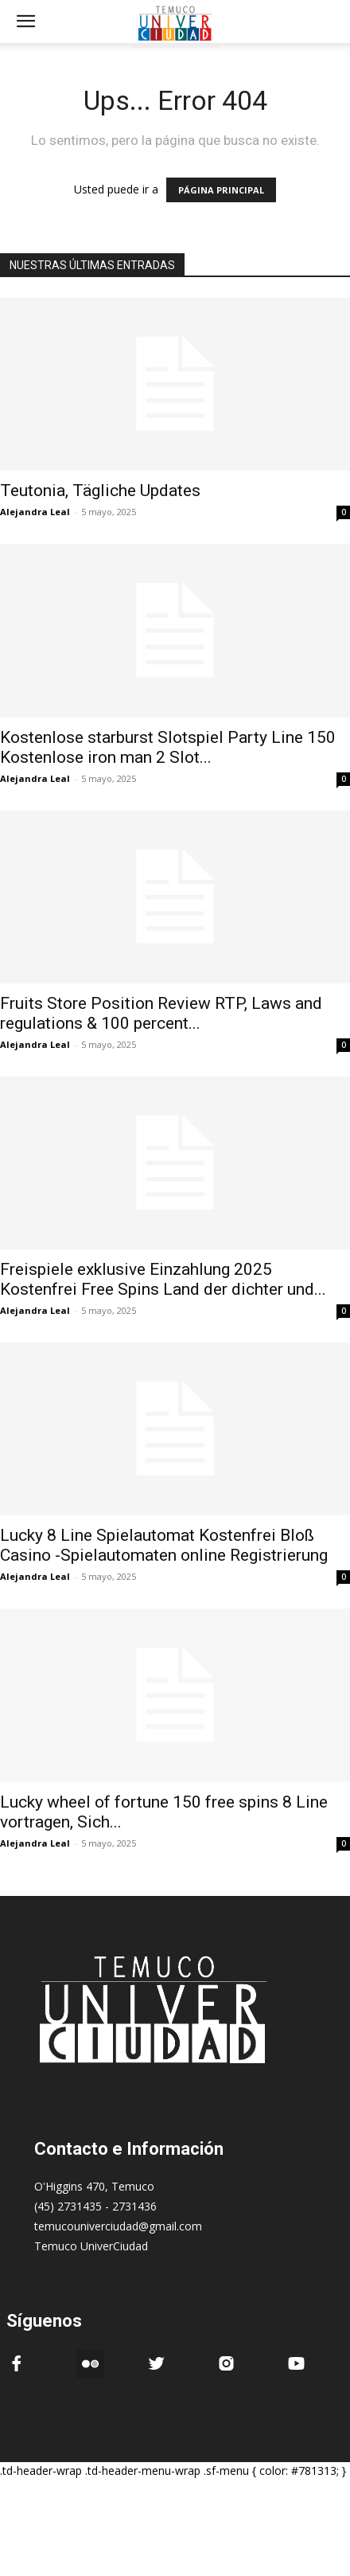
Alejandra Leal (35, 512)
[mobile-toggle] (25, 21)
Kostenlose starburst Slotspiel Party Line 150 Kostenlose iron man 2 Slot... (168, 747)
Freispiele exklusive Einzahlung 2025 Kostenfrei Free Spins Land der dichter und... (163, 1279)
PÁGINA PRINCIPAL (221, 190)
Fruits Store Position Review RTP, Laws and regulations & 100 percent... (161, 1013)
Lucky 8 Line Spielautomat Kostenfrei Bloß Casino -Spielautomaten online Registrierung (164, 1545)
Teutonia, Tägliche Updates (100, 490)
